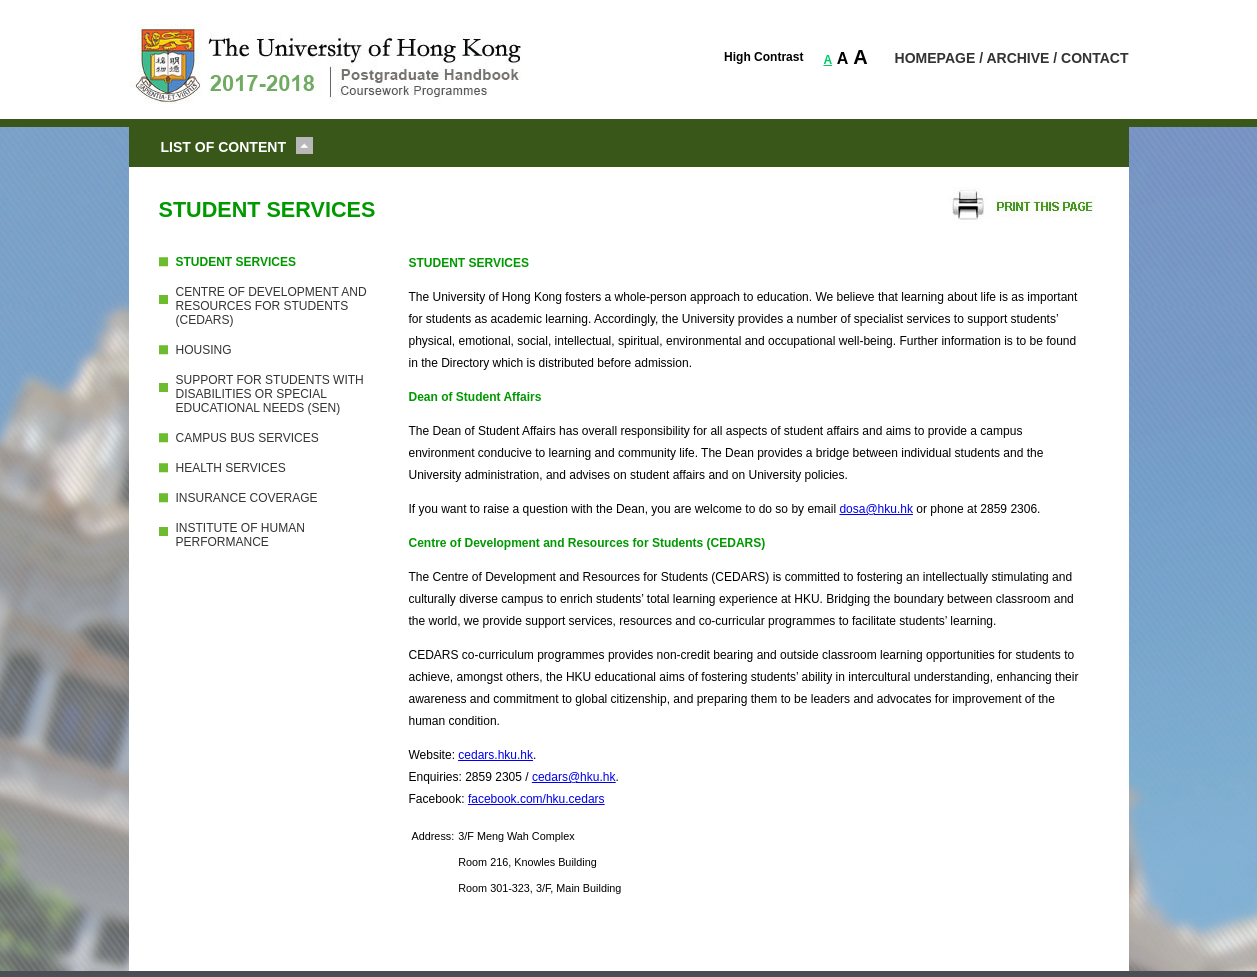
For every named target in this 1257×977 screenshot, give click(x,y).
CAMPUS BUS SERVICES (247, 438)
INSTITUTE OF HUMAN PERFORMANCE (240, 535)
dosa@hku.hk (876, 509)
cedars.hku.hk (495, 755)
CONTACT (1094, 58)
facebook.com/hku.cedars (536, 799)
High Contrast (763, 57)
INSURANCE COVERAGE (247, 498)
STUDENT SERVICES (236, 262)
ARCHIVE (1017, 58)
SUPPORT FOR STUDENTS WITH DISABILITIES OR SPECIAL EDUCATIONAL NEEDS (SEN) (270, 394)
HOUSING (204, 350)
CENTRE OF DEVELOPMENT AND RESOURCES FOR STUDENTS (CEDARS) (271, 306)
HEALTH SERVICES (231, 468)
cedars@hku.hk (574, 777)
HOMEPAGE (935, 58)
